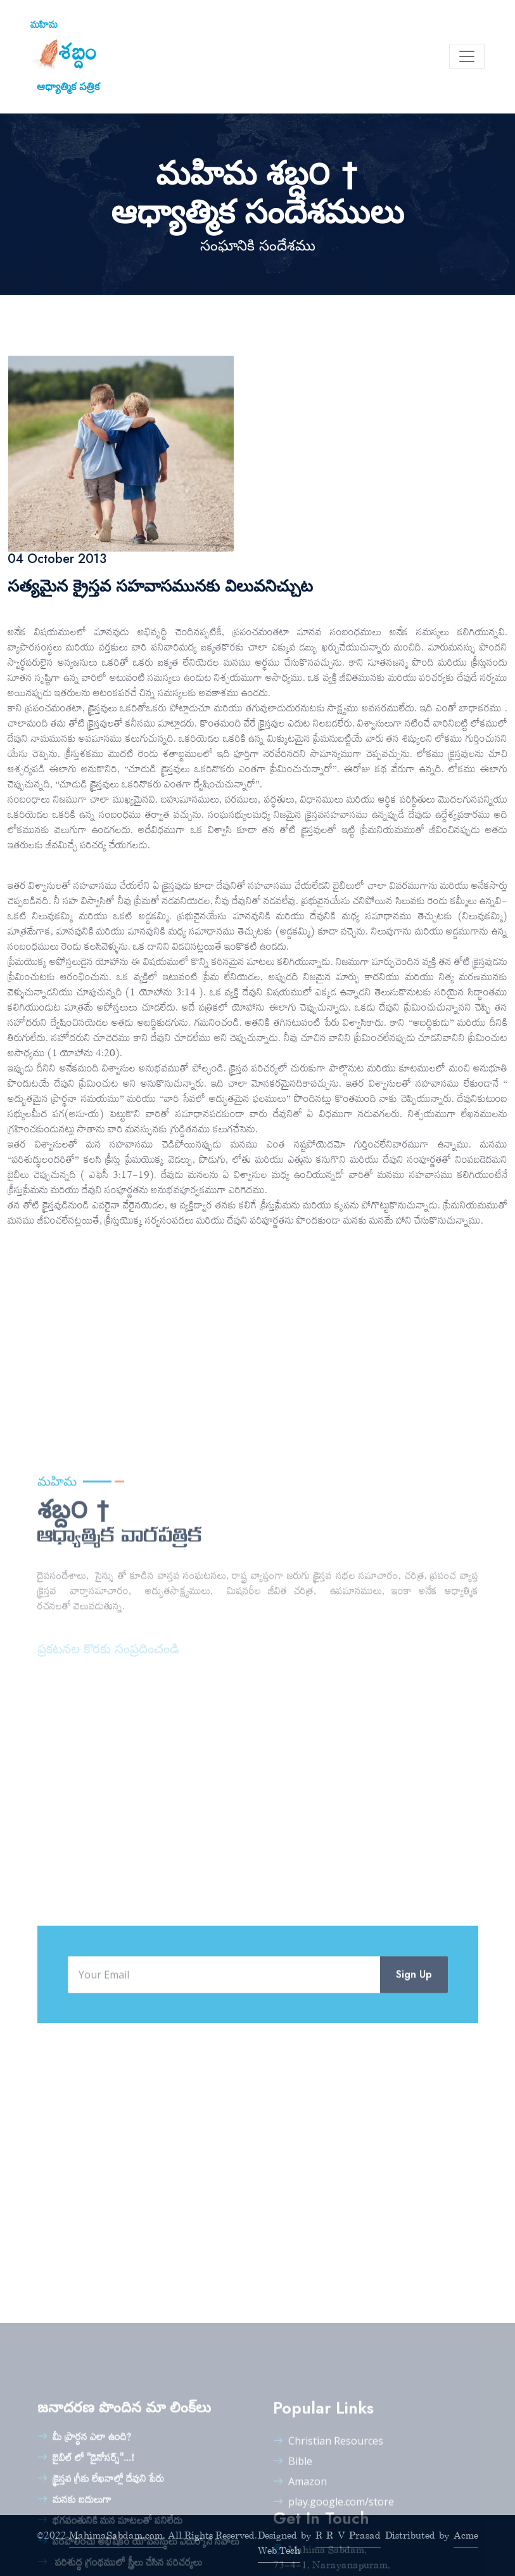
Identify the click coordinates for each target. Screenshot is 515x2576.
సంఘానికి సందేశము (257, 245)
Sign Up (414, 2045)
